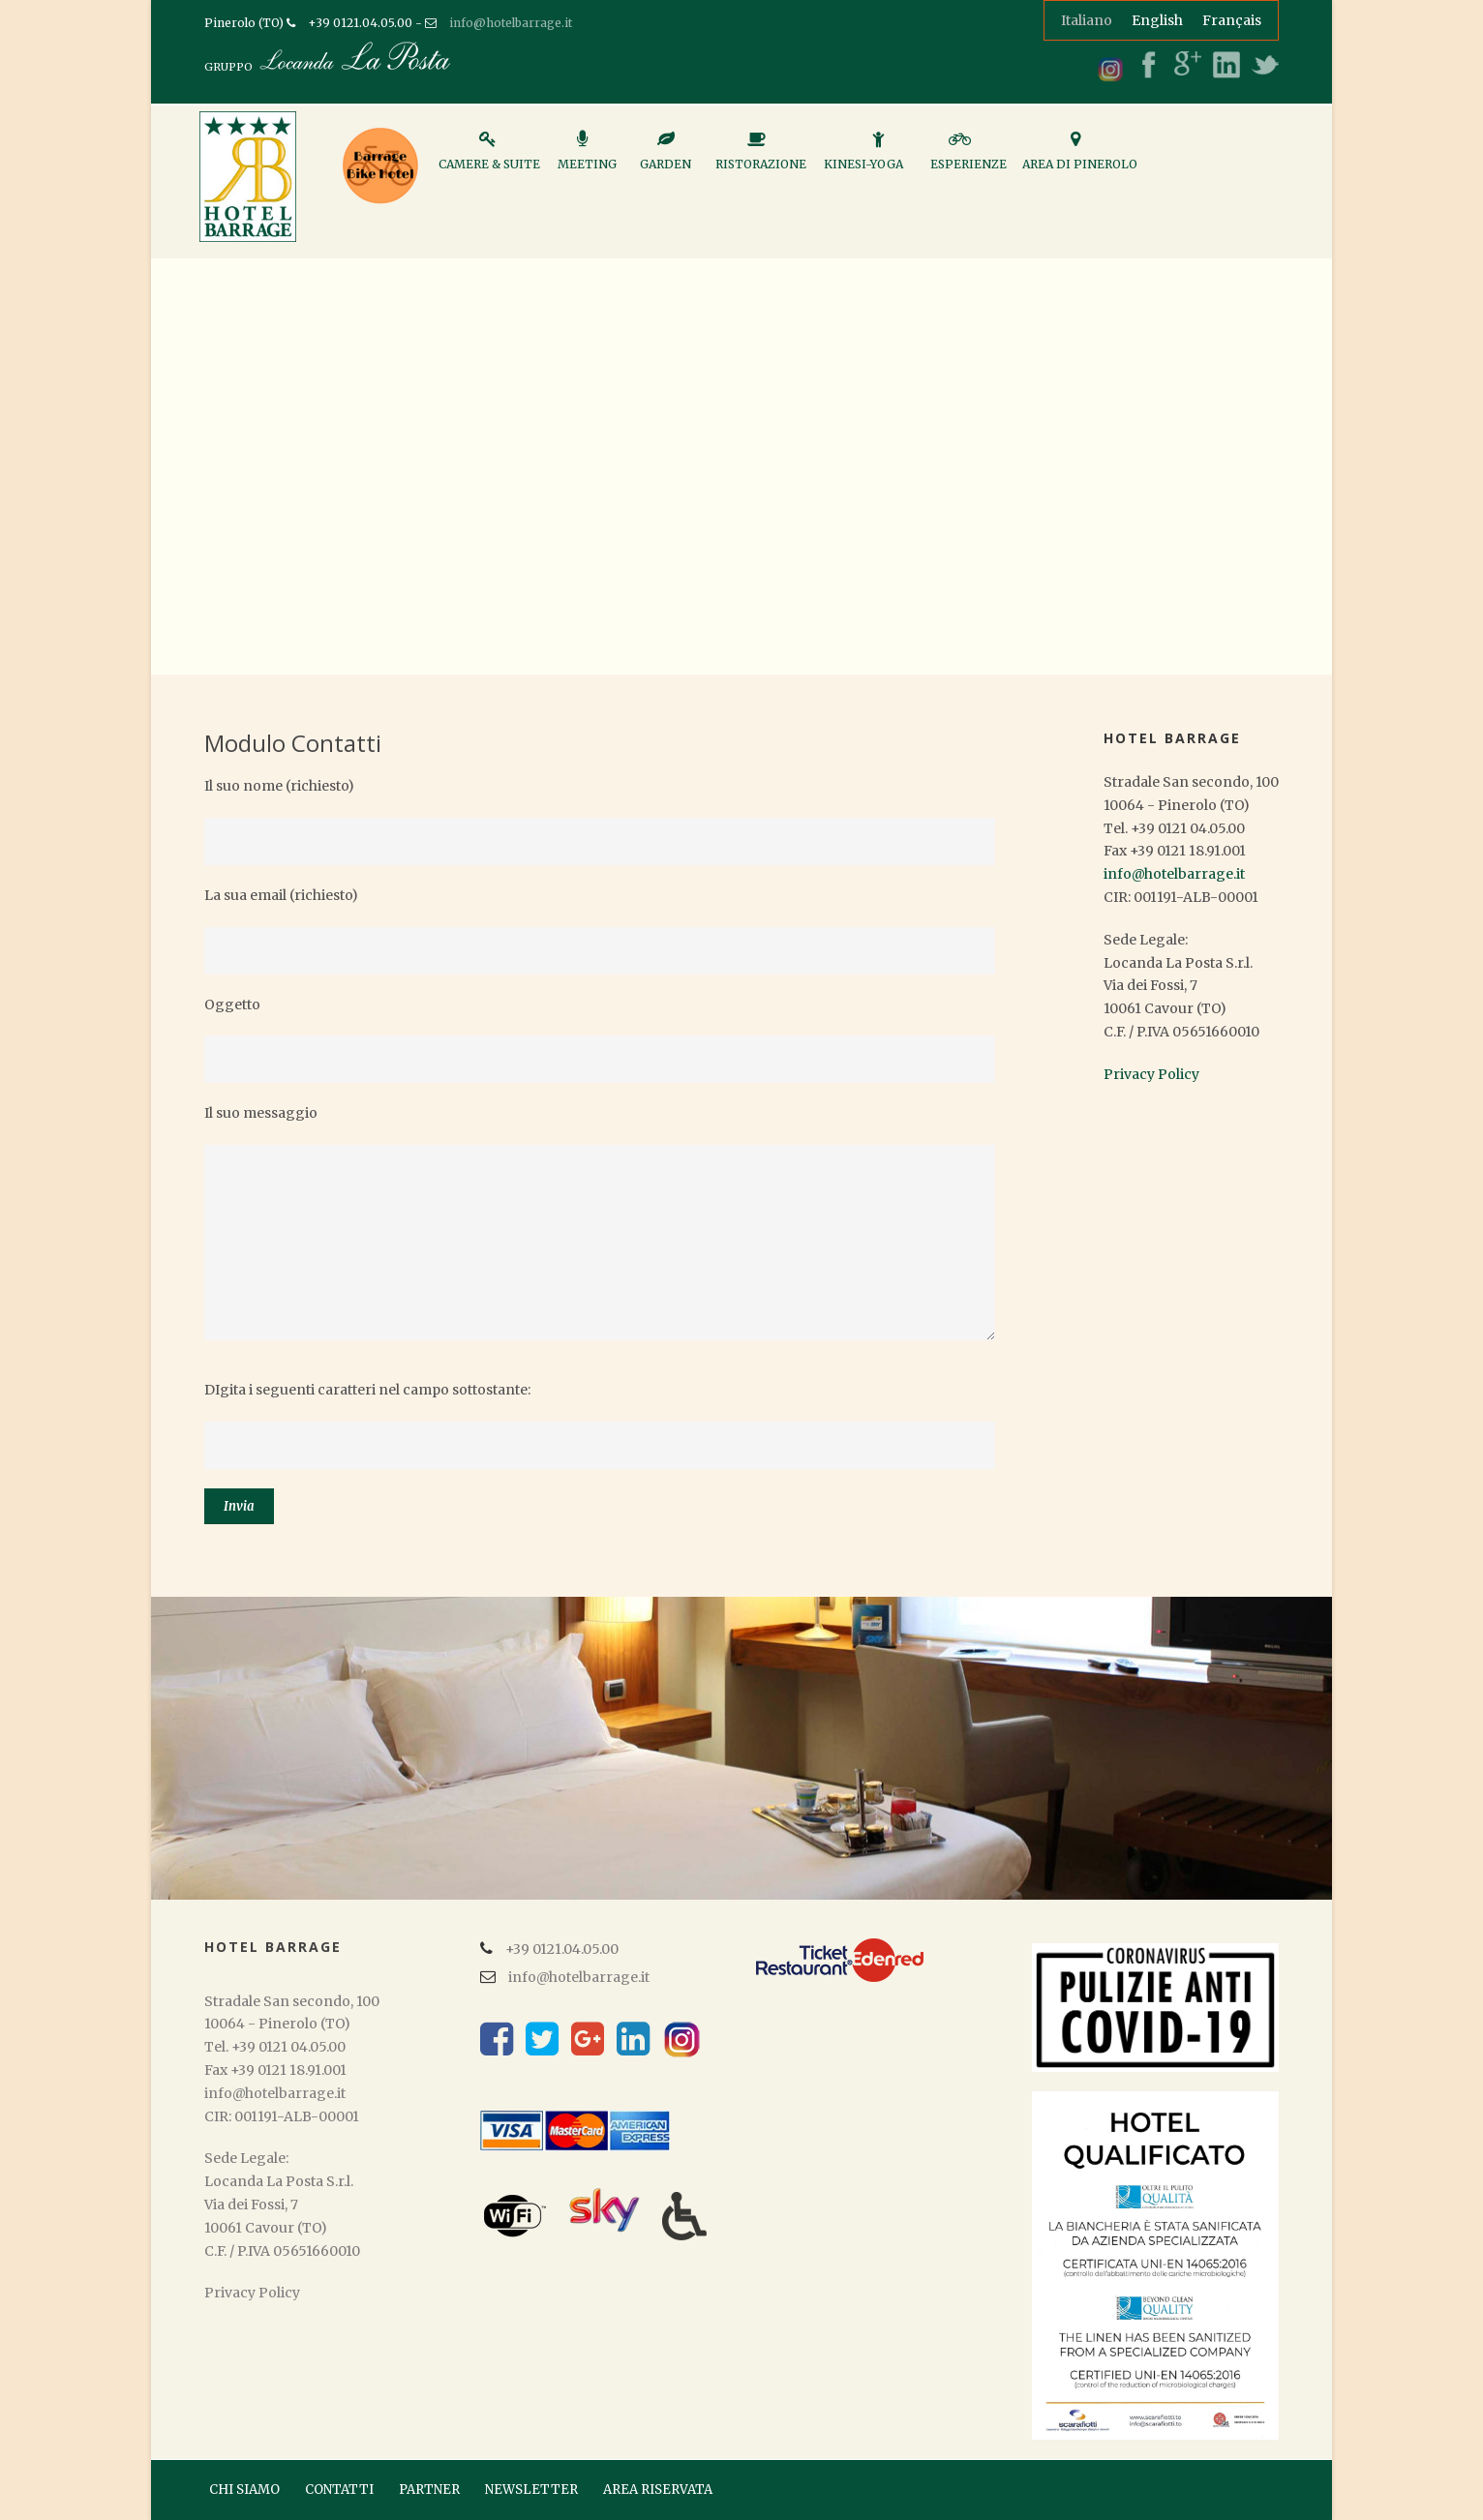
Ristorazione (760, 158)
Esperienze (968, 158)
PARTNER (429, 2489)
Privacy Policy (1151, 1074)
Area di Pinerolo (1079, 158)
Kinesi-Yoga (863, 158)
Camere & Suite (489, 158)
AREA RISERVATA (657, 2489)
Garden (665, 158)
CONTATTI (339, 2489)
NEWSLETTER (531, 2489)
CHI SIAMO (244, 2489)
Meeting (587, 158)
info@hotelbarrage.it (510, 22)
